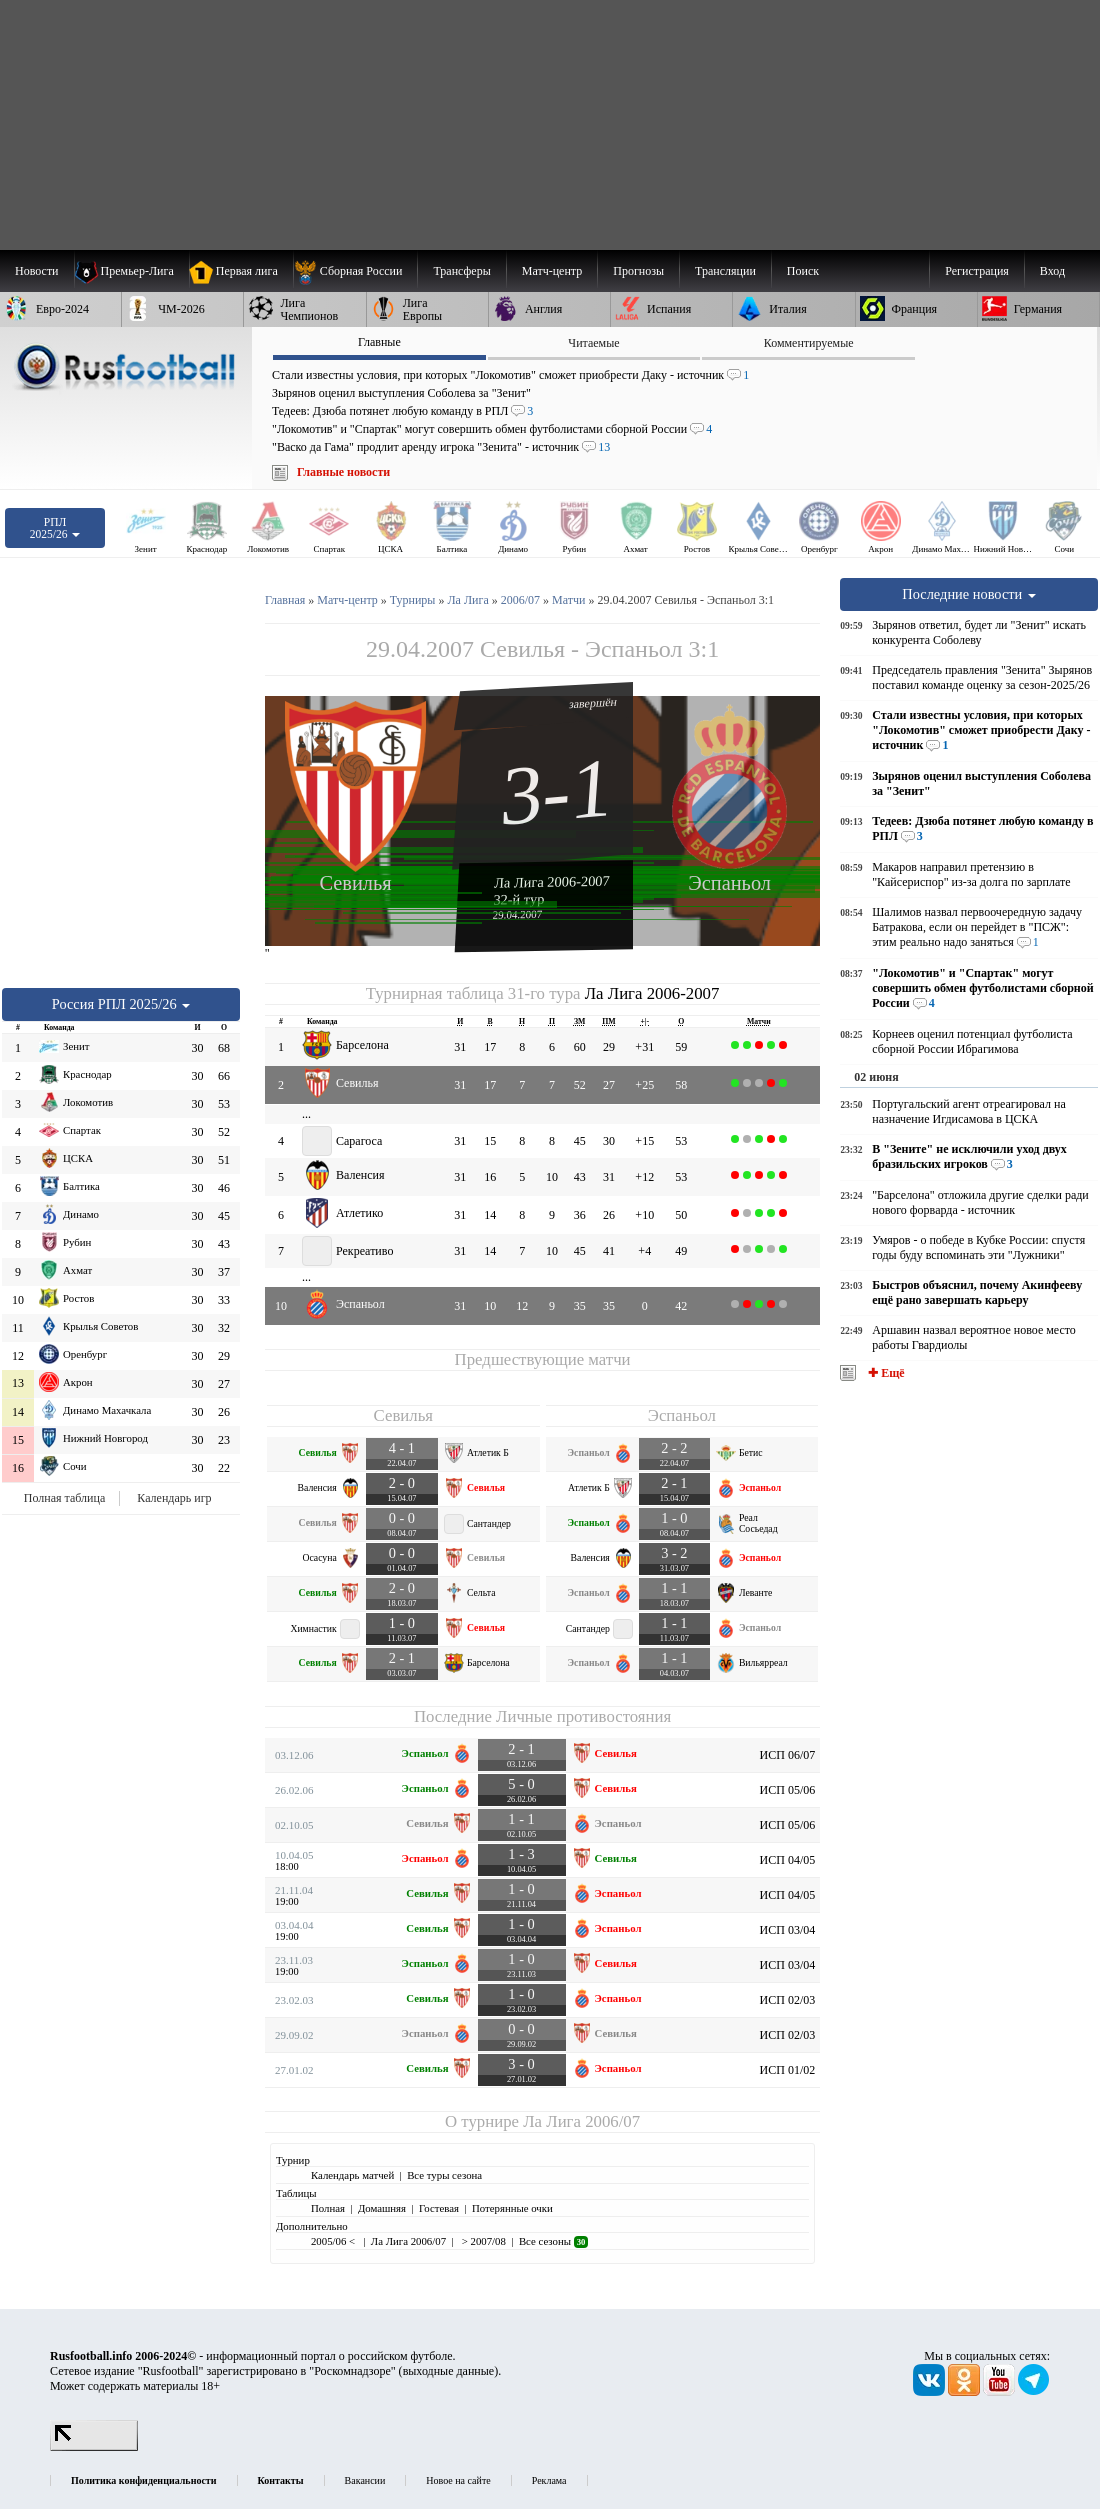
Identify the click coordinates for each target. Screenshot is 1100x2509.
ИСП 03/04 (788, 1930)
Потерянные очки (512, 2208)
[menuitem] (355, 271)
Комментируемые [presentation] (809, 343)
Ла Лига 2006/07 (581, 2121)
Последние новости (969, 594)
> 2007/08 (482, 2241)
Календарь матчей (352, 2175)
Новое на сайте (458, 2480)
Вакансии (365, 2480)
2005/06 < (334, 2241)
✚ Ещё (884, 1373)
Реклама (549, 2480)
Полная (328, 2208)
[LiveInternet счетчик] (94, 2447)
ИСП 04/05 (788, 1860)
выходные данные (449, 2371)
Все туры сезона (444, 2175)
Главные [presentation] (379, 342)
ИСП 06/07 (788, 1755)
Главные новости (343, 472)
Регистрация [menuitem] (977, 271)
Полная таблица (64, 1498)
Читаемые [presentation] (593, 343)
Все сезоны (553, 2241)
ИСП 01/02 (788, 2070)
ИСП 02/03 (788, 2000)
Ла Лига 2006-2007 (552, 881)
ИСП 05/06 (788, 1790)
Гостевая (439, 2208)
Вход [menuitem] (1052, 271)
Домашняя (382, 2208)
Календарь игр (174, 1498)
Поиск (803, 271)
